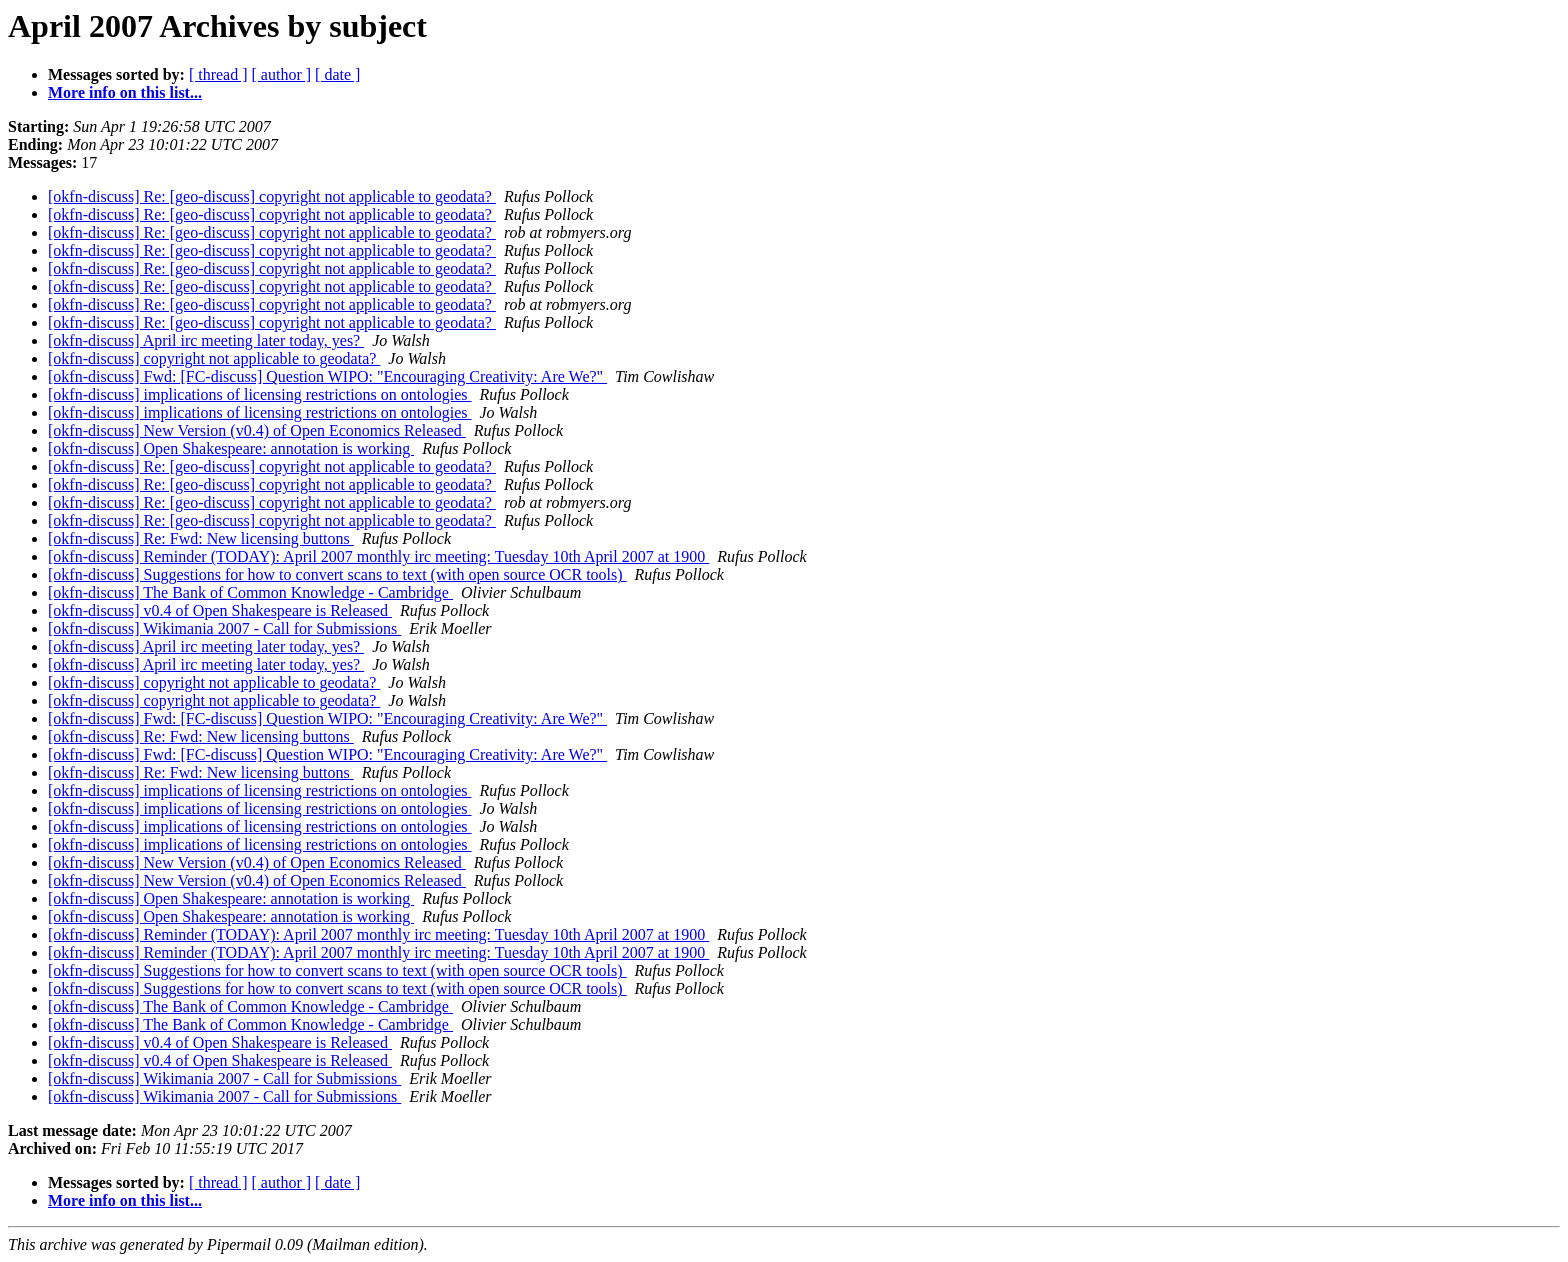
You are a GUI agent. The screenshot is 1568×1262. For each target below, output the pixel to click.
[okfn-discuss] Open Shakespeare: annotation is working (231, 448)
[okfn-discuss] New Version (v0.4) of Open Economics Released (257, 430)
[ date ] (337, 74)
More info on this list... (125, 92)
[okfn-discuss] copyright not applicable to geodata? (214, 358)
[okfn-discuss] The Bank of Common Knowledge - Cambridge (250, 592)
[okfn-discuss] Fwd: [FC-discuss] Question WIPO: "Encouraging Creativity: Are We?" (327, 376)
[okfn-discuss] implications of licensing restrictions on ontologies (260, 394)
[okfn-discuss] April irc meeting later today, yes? (206, 340)
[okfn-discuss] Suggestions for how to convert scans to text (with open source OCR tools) (337, 574)
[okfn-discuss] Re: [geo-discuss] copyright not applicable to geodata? (272, 196)
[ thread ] (218, 74)
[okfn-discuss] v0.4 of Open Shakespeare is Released (220, 610)
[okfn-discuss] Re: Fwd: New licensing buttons (201, 538)
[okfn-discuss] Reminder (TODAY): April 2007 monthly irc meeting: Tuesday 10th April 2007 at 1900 (378, 556)
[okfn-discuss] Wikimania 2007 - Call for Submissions (224, 628)
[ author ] (282, 74)
